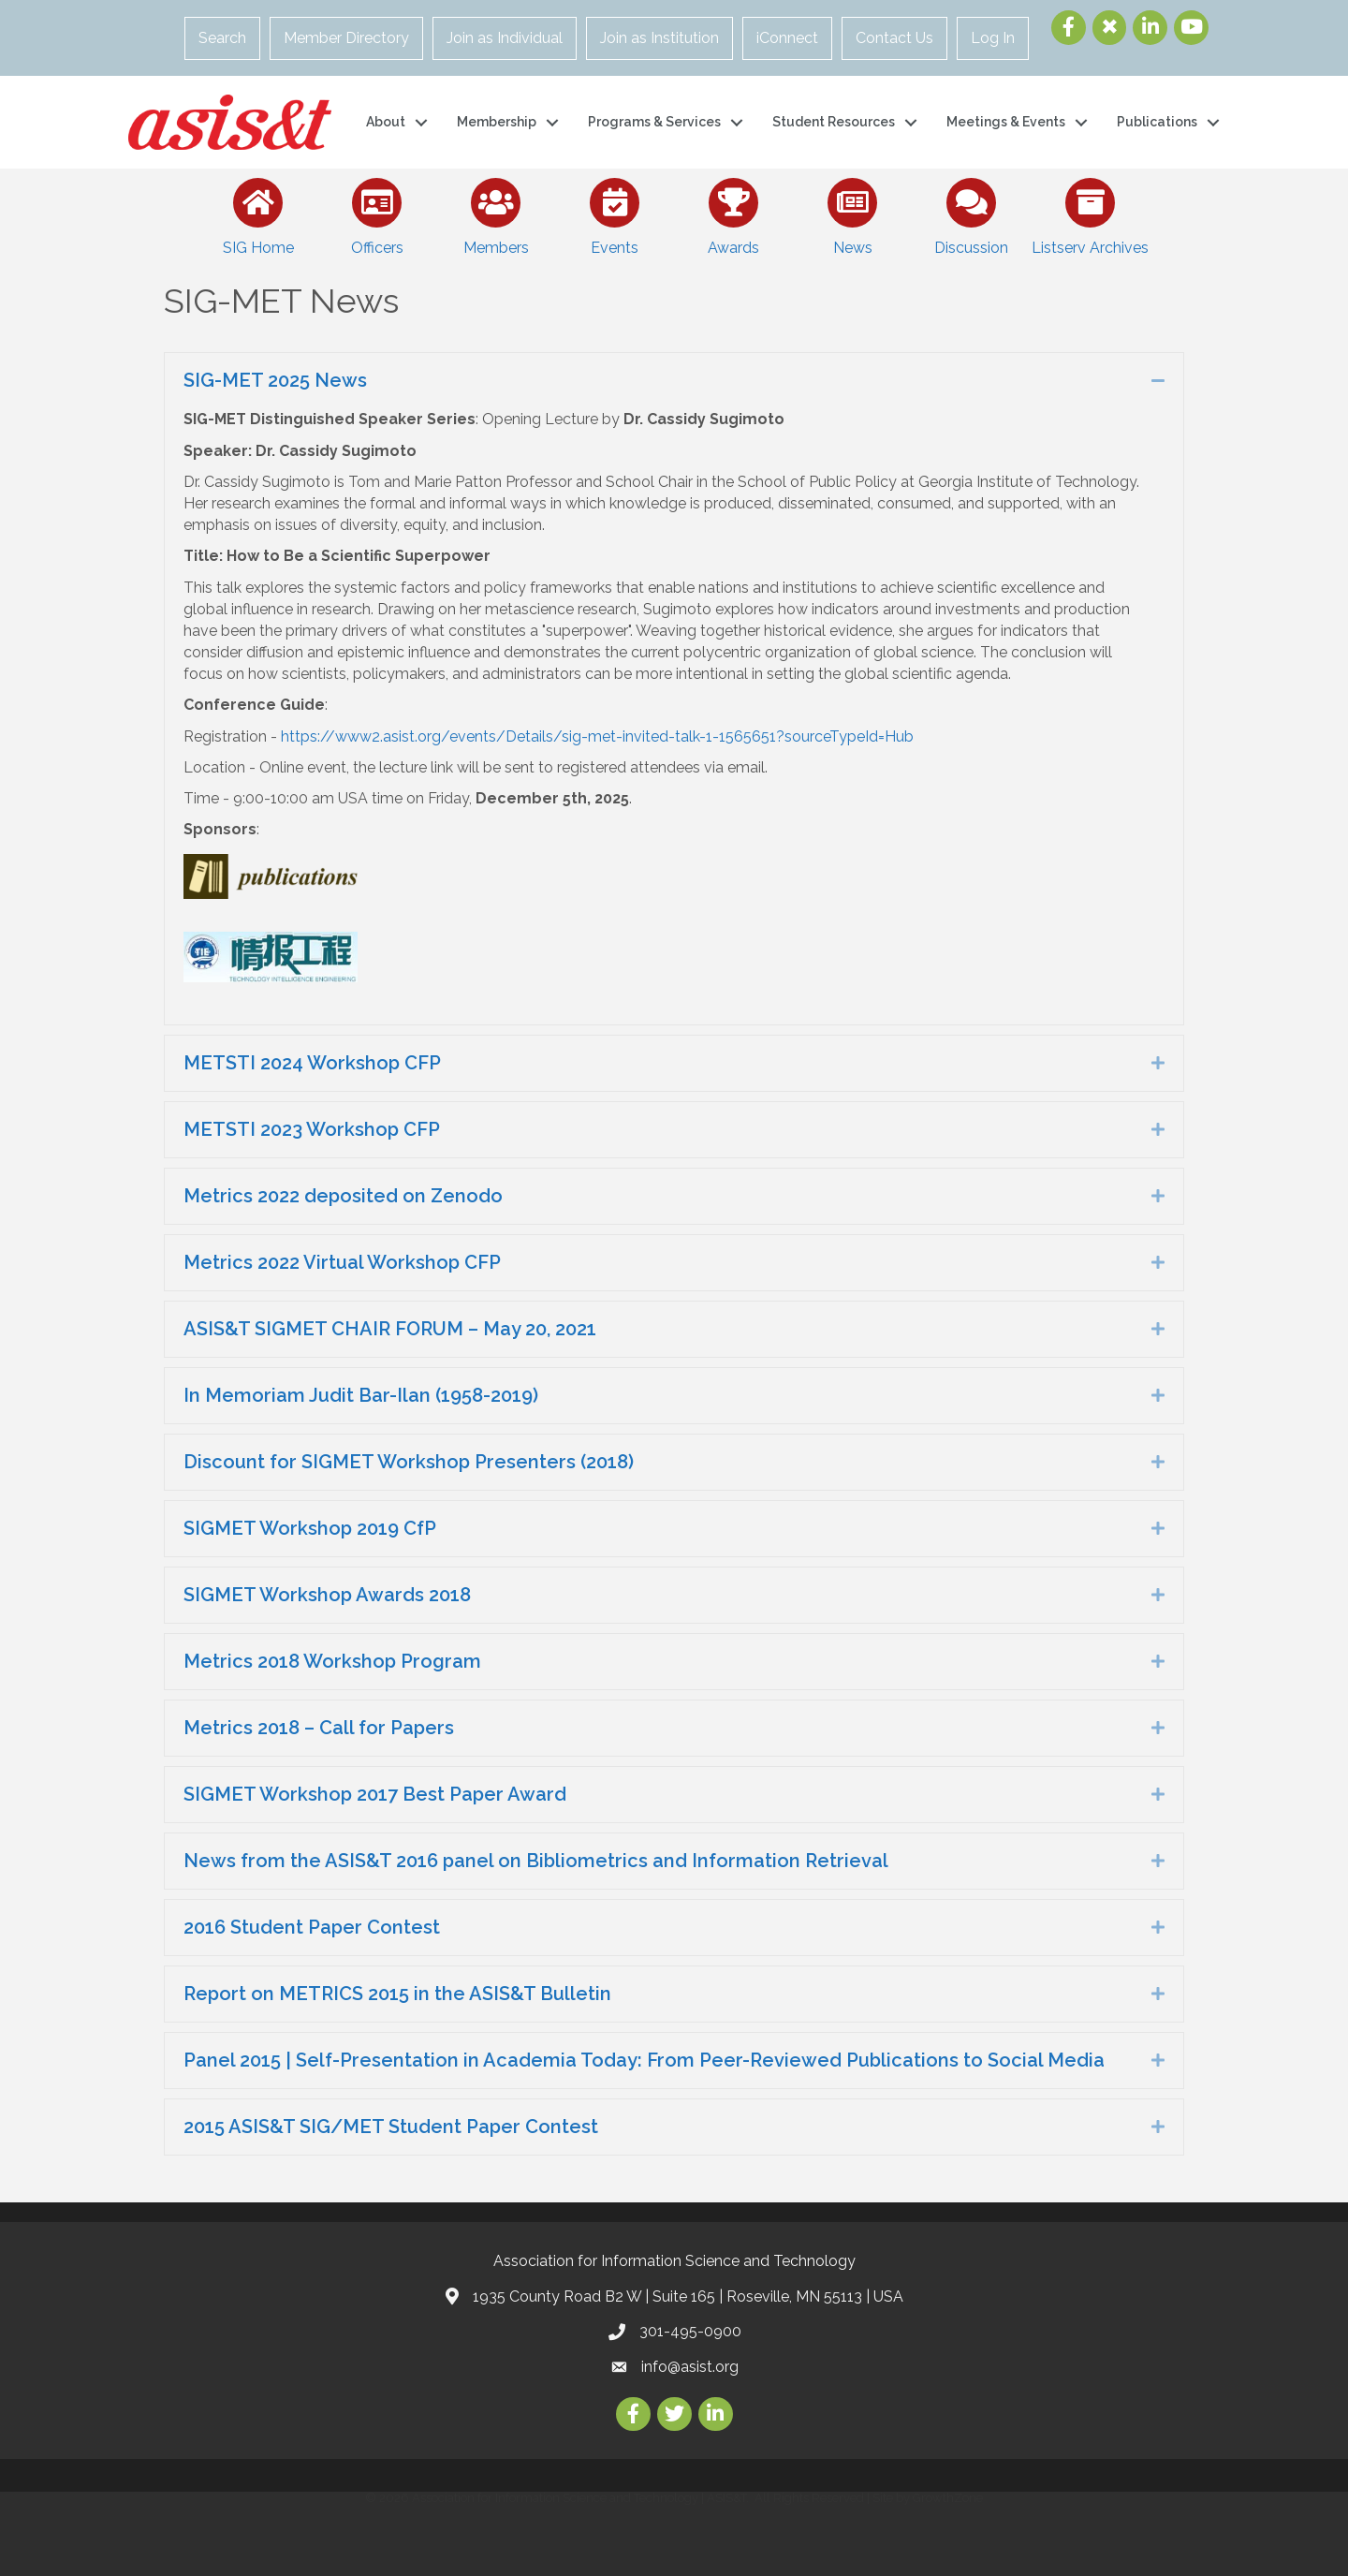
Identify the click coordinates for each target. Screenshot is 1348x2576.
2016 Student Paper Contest (311, 1927)
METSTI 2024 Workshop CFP (312, 1063)
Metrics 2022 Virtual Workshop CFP (342, 1262)
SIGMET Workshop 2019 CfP (309, 1528)
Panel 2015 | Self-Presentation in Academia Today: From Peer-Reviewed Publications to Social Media (644, 2060)
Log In (993, 38)
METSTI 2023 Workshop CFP (311, 1129)
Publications (1157, 121)
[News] (852, 213)
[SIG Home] (258, 213)
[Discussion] (971, 213)
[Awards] (733, 213)
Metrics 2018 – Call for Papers (318, 1727)
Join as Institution (659, 38)
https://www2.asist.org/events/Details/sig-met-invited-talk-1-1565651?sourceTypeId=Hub (597, 736)
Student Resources (833, 121)
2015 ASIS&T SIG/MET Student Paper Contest (390, 2126)
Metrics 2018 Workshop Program (332, 1661)
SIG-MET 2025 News (275, 380)
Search (222, 38)
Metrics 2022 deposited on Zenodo (343, 1196)
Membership (496, 121)
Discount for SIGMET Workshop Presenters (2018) (408, 1461)
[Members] (496, 213)
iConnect (787, 38)
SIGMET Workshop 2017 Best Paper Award (374, 1794)
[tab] (674, 380)
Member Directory (346, 38)
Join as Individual (505, 38)
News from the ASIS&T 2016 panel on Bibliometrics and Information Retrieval (535, 1860)
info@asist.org (690, 2367)
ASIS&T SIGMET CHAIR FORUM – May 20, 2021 (389, 1328)
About (385, 121)
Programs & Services (654, 121)
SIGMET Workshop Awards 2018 (327, 1594)
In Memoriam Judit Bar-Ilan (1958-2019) (360, 1395)
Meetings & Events (1005, 121)
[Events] (614, 213)
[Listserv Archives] (1090, 213)
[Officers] (377, 213)
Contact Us (894, 38)
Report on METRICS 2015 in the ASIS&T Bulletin (397, 1993)
